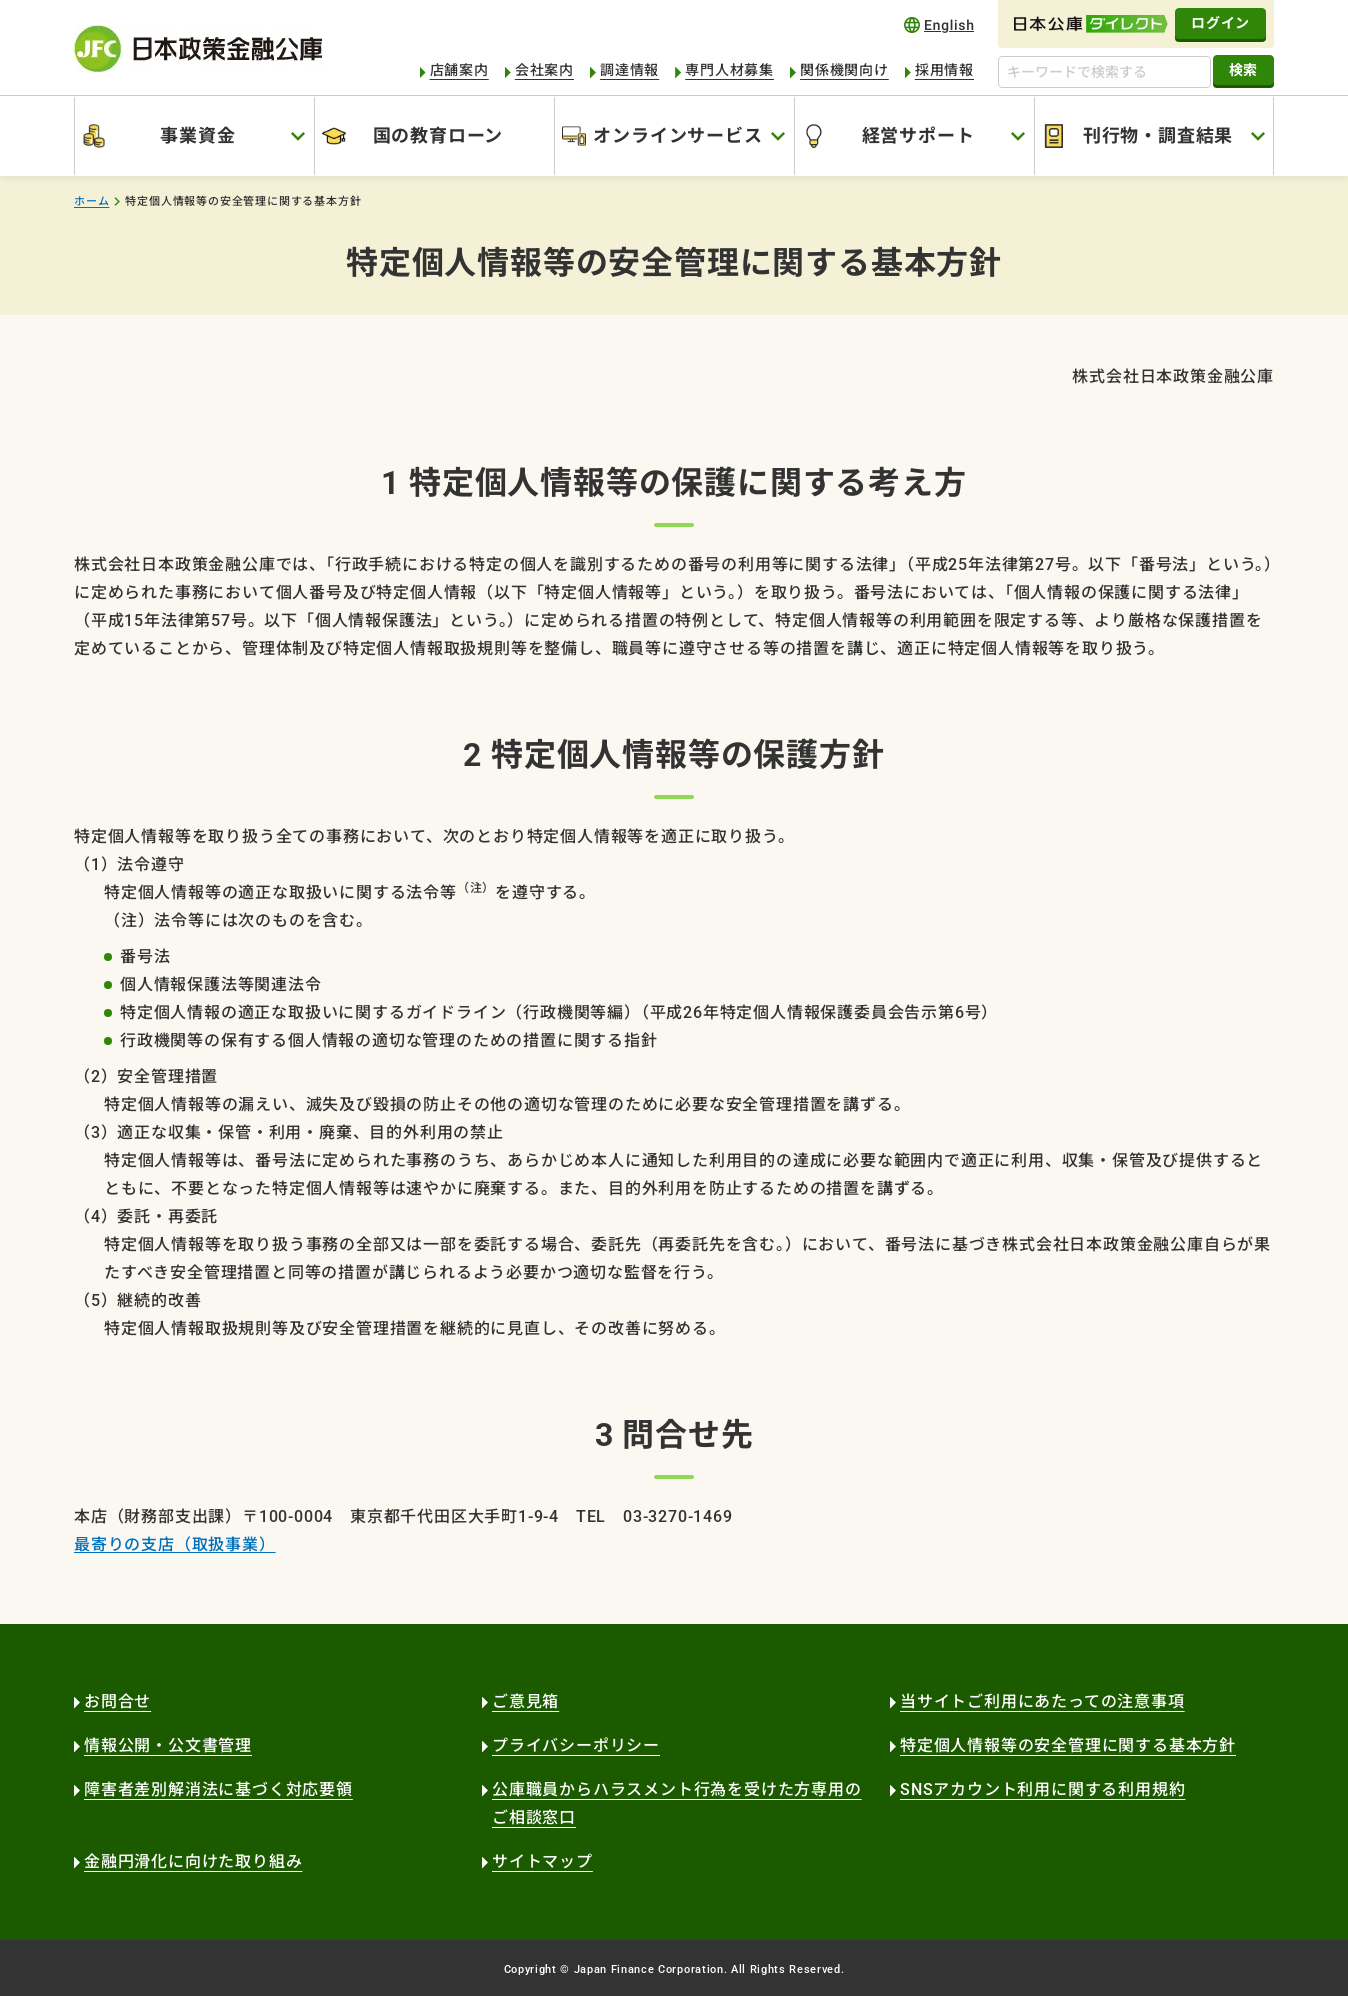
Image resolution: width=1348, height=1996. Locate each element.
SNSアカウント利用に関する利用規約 (1042, 1789)
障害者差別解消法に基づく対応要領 (218, 1789)
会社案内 (544, 70)
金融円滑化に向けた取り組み (193, 1861)
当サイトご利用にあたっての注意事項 (1042, 1701)
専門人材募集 (729, 70)
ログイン (1220, 23)
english (939, 24)
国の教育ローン (438, 135)
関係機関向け (844, 70)
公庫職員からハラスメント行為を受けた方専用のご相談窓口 (677, 1803)
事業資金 (197, 135)
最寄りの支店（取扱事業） (175, 1544)
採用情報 (944, 70)
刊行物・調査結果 (1158, 135)
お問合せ (117, 1701)
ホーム (91, 201)
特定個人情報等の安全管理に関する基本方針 (1068, 1745)
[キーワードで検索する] (1104, 72)
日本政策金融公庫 (198, 48)
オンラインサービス (677, 135)
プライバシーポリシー (576, 1745)
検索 (1243, 70)
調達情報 (629, 70)
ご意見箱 (525, 1701)
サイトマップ (542, 1861)
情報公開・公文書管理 (168, 1745)
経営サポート (918, 135)
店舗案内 (459, 70)
